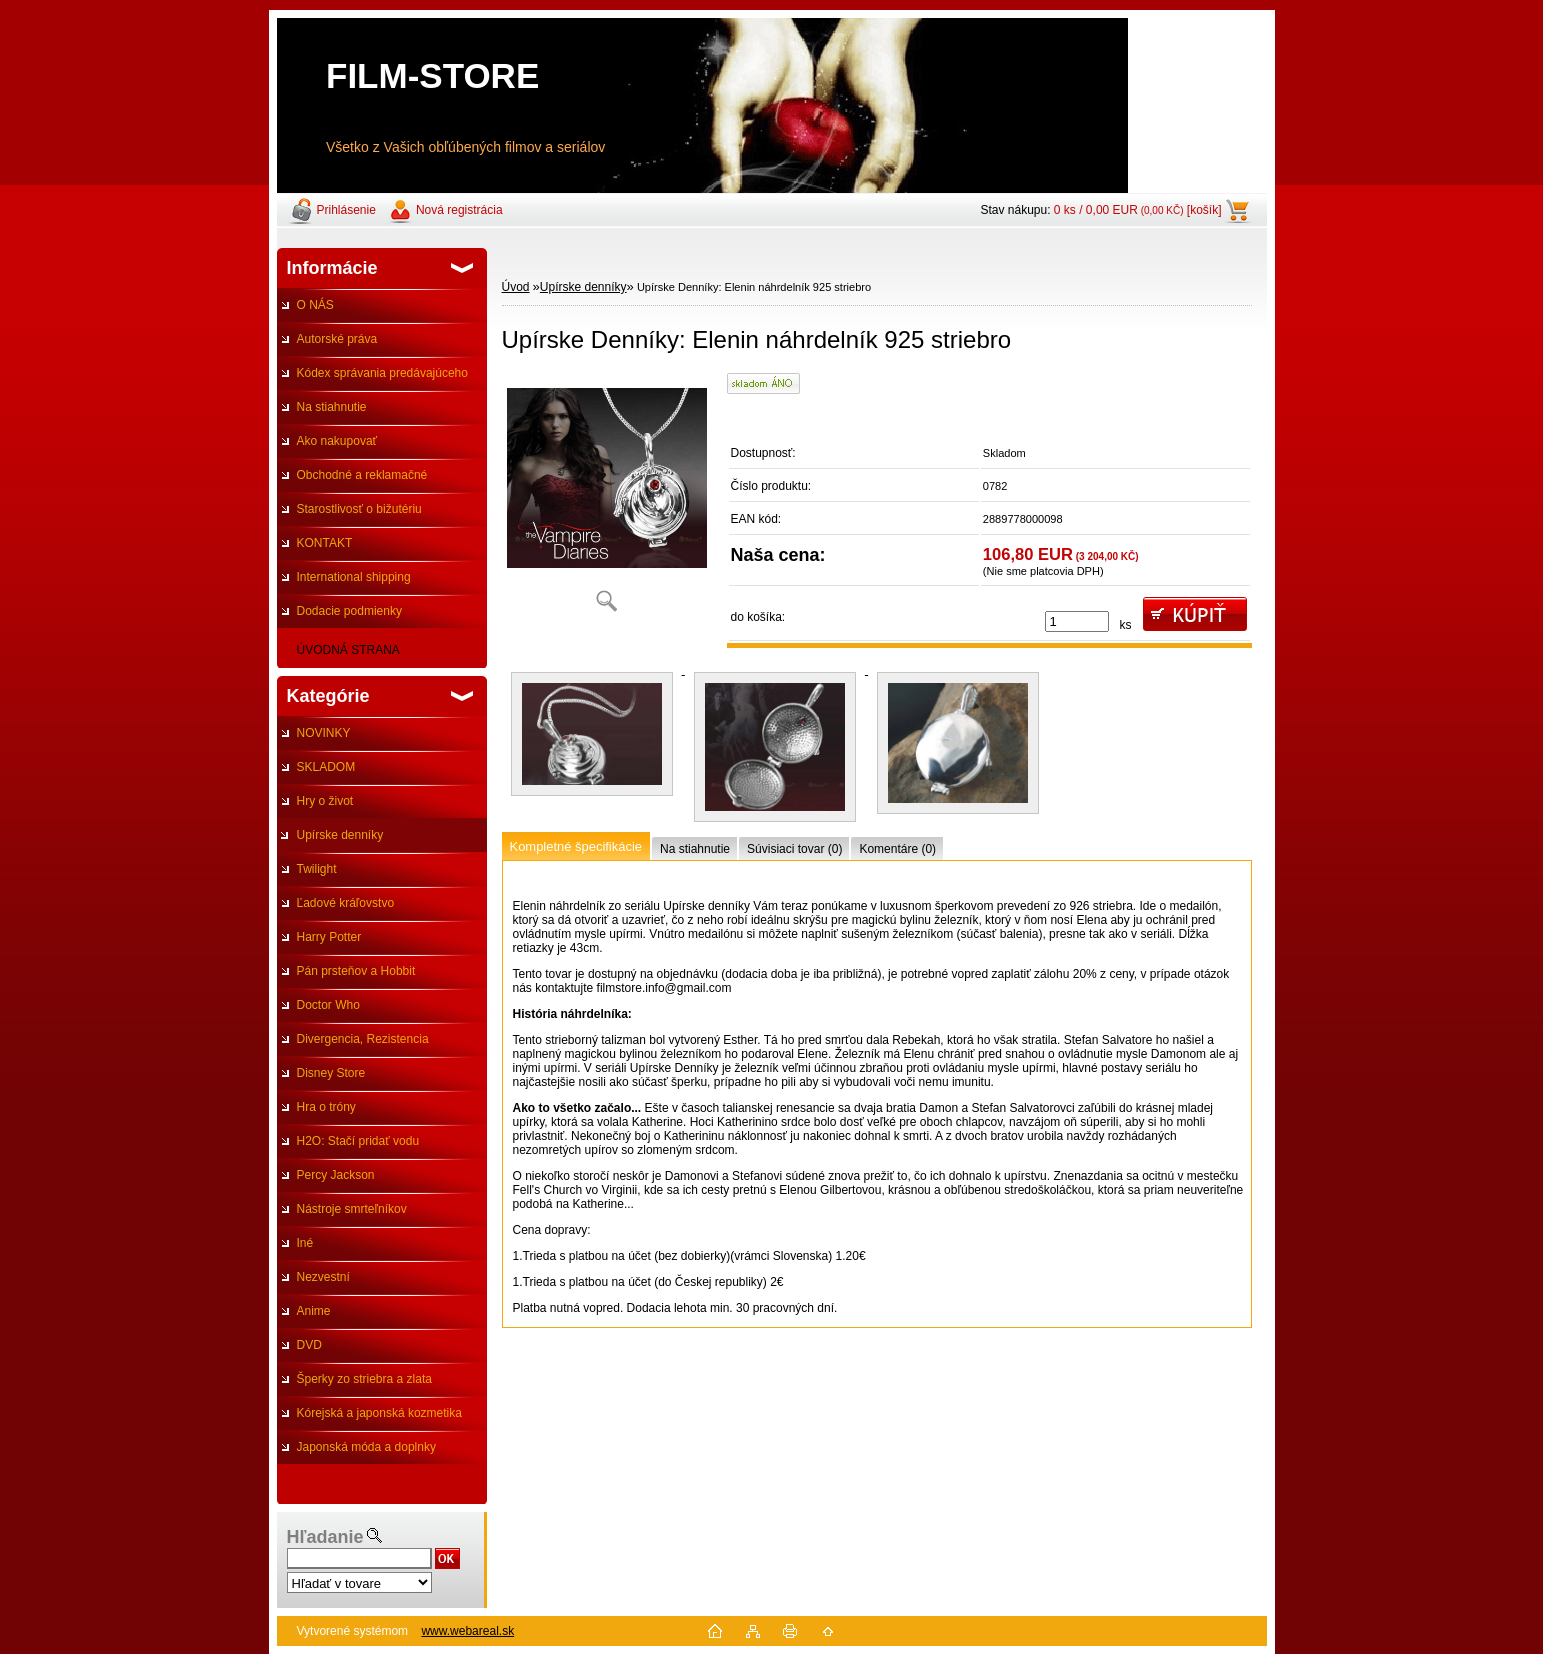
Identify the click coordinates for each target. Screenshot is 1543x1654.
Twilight (317, 869)
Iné (305, 1243)
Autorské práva (337, 339)
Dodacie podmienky (349, 611)
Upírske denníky (340, 835)
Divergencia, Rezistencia (363, 1039)
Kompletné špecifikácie (576, 846)
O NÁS (315, 305)
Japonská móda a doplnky (366, 1447)
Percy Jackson (336, 1175)
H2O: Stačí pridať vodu (358, 1141)
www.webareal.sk (467, 1631)
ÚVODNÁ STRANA (348, 650)
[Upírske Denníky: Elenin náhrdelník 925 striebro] (607, 499)
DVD (309, 1345)
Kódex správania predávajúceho (382, 373)
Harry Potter (329, 937)
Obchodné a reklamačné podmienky (352, 480)
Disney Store (331, 1073)
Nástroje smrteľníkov (352, 1209)
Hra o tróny (326, 1107)
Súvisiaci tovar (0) (794, 849)
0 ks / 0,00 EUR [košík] (1138, 210)
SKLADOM (326, 767)
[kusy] (1077, 621)
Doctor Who (328, 1005)
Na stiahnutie (332, 407)
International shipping (354, 577)
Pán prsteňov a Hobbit (356, 971)
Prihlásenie (346, 210)
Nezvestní (323, 1277)
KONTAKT (325, 543)
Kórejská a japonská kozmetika (379, 1413)
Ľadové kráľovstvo (346, 903)
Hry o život (325, 801)
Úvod (516, 287)
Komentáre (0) (897, 849)
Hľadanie (325, 1537)
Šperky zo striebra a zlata (364, 1379)
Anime (314, 1311)
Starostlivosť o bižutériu (359, 509)
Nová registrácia (459, 210)
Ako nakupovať (337, 441)
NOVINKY (324, 733)
